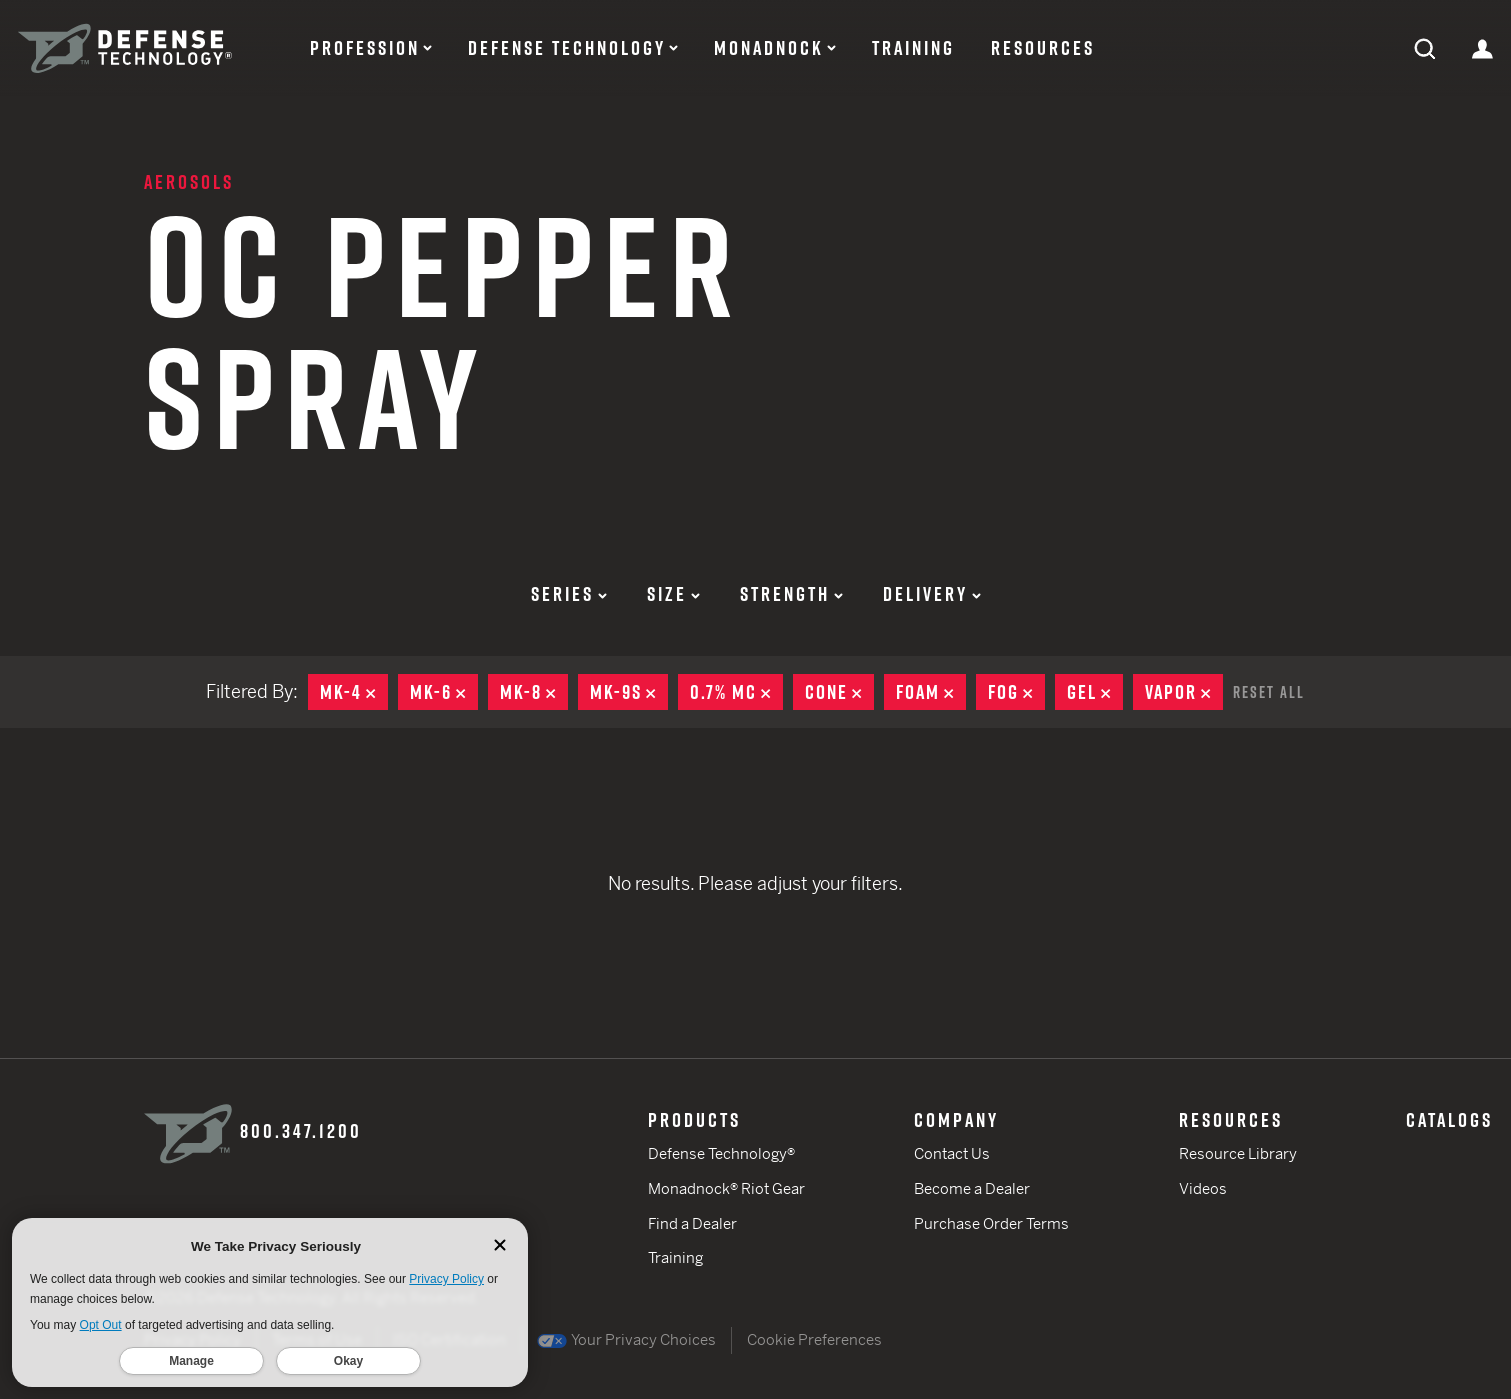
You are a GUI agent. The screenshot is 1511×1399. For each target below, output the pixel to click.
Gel (1095, 692)
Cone (839, 692)
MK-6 (444, 692)
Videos (1203, 1188)
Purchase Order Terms (991, 1223)
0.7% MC (736, 692)
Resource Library (1238, 1153)
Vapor (1184, 692)
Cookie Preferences (814, 1339)
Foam (931, 692)
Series (569, 594)
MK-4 (354, 692)
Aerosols (189, 182)
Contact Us (952, 1153)
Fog (1016, 692)
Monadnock (769, 48)
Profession (365, 48)
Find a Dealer (692, 1223)
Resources (1043, 48)
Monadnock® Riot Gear (726, 1188)
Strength (791, 594)
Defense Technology (567, 48)
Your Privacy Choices (626, 1339)
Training (913, 48)
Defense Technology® (721, 1153)
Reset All (1269, 692)
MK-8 (534, 692)
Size (673, 594)
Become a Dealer (972, 1188)
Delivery (932, 594)
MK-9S (629, 692)
